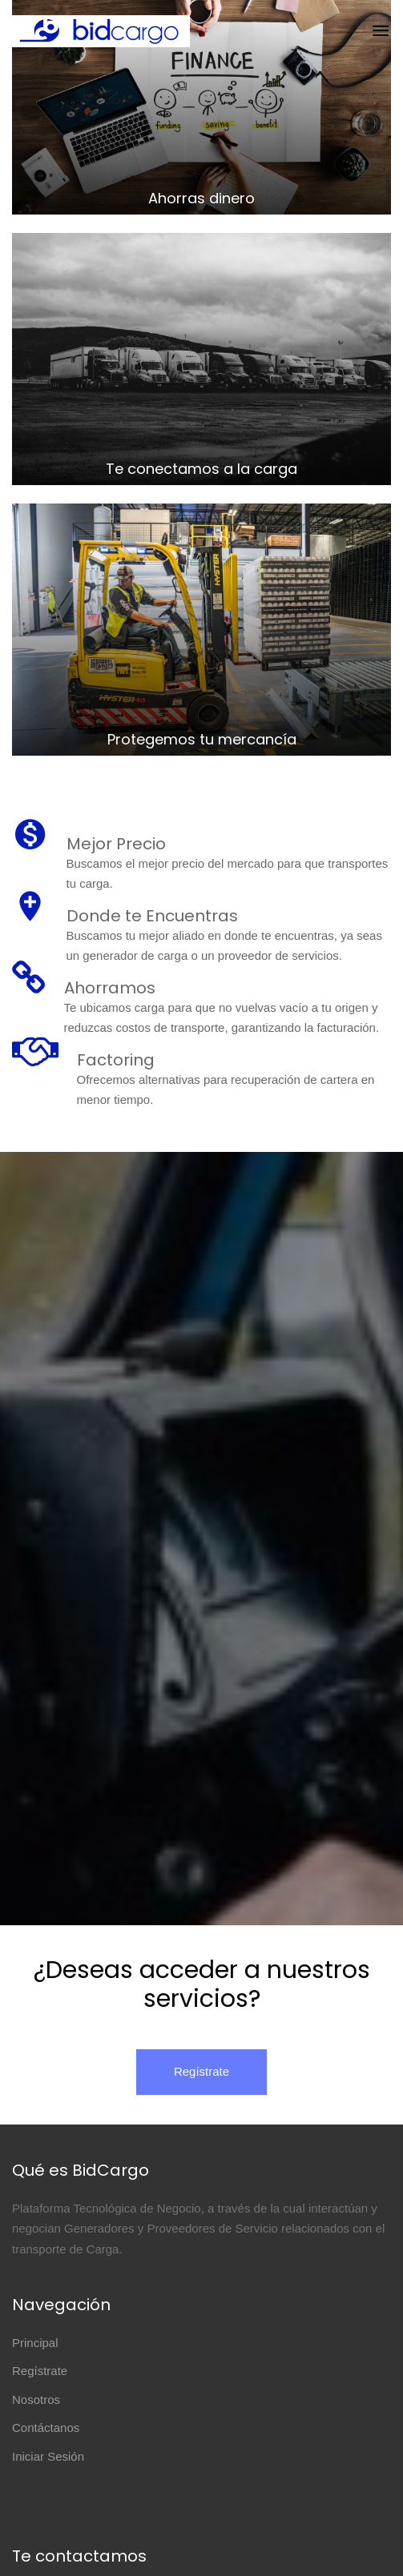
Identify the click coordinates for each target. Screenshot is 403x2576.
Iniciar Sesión (48, 2456)
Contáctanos (45, 2427)
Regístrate (201, 2071)
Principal (35, 2342)
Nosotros (36, 2399)
